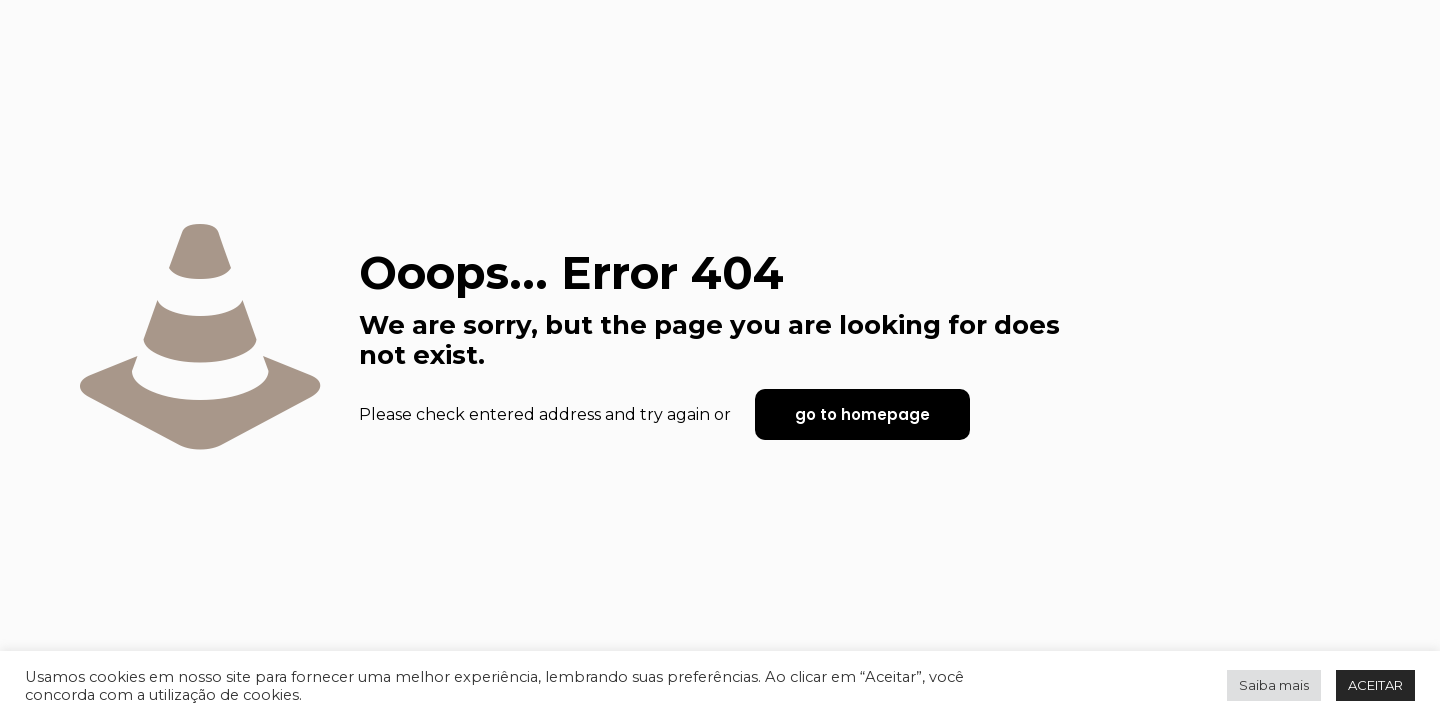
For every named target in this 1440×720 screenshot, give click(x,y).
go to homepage (862, 414)
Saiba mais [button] (1274, 685)
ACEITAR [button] (1375, 685)
